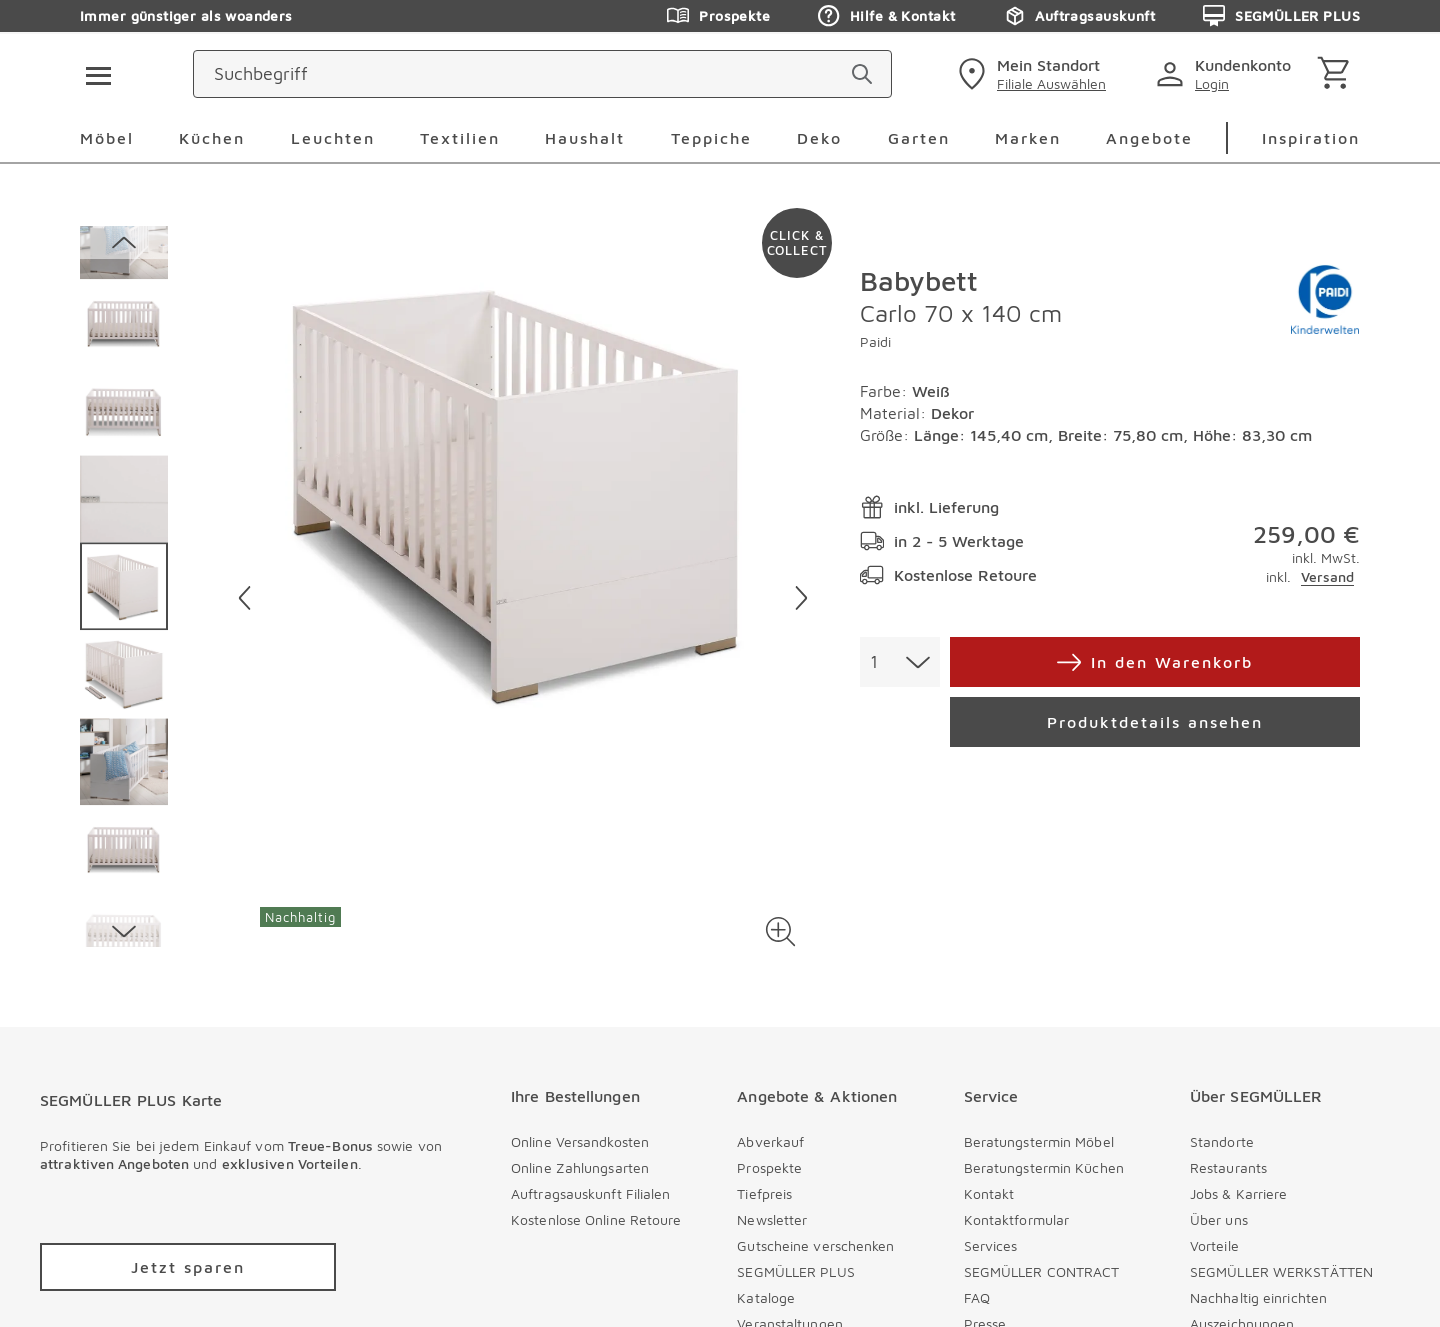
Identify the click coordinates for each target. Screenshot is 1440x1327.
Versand (1327, 576)
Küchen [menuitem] (212, 138)
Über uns (1219, 1219)
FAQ (977, 1297)
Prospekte (769, 1167)
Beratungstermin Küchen (1044, 1167)
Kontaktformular (1017, 1219)
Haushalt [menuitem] (585, 138)
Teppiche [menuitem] (711, 138)
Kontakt (989, 1193)
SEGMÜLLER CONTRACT (1042, 1271)
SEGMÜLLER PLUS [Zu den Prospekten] (1281, 16)
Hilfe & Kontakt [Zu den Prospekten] (886, 16)
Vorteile (1214, 1245)
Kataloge (766, 1297)
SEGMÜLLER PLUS (795, 1271)
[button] (780, 931)
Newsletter (772, 1219)
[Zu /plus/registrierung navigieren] (188, 1267)
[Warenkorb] (1337, 74)
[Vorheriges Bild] (244, 598)
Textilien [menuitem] (460, 138)
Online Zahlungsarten (580, 1167)
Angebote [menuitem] (1149, 138)
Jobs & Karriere (1239, 1193)
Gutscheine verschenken (815, 1245)
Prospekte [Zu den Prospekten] (718, 16)
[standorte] (1029, 74)
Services (991, 1245)
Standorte (1222, 1141)
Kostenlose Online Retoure (596, 1219)
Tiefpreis (764, 1193)
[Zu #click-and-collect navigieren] (797, 243)
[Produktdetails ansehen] (1155, 722)
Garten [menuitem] (919, 138)
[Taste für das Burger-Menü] (92, 74)
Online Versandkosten (580, 1141)
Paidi (875, 341)
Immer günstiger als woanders (186, 15)
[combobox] (900, 662)
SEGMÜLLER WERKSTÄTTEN (1281, 1271)
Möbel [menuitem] (107, 138)
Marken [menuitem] (1028, 138)
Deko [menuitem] (819, 138)
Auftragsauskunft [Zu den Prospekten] (1079, 16)
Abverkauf (770, 1141)
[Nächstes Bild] (801, 598)
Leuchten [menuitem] (333, 138)
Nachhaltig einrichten (1258, 1297)
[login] (1227, 74)
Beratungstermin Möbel (1039, 1141)
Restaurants (1228, 1167)
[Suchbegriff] (640, 74)
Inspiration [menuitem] (1311, 138)
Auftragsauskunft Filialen (591, 1193)
